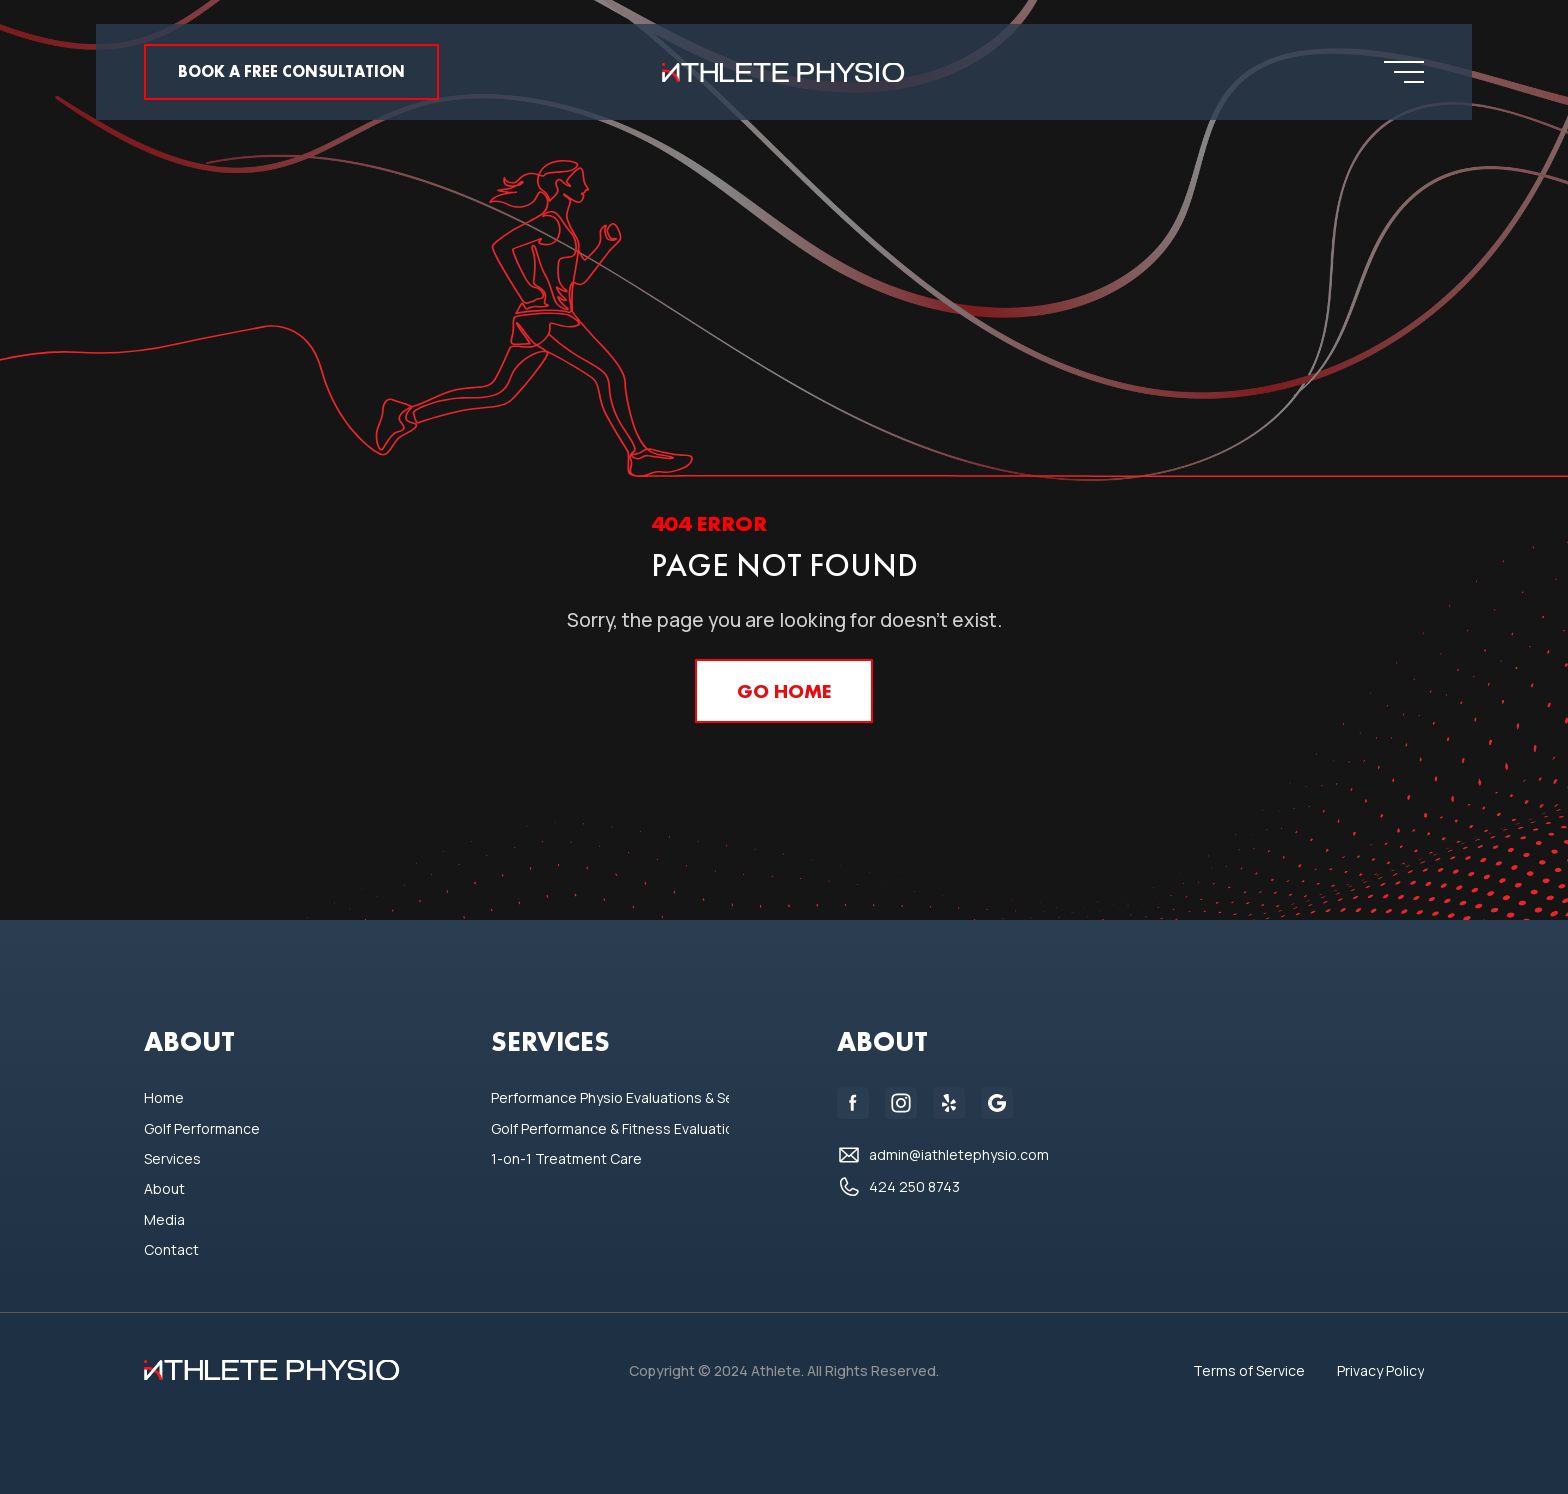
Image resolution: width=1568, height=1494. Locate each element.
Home (164, 1097)
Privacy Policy (1380, 1370)
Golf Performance (202, 1128)
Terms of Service (1249, 1370)
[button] (1404, 72)
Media (164, 1219)
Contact (171, 1249)
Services (172, 1158)
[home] (783, 72)
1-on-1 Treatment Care (566, 1158)
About (164, 1188)
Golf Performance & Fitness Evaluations (610, 1128)
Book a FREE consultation (291, 71)
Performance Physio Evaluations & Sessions (610, 1097)
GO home (784, 691)
